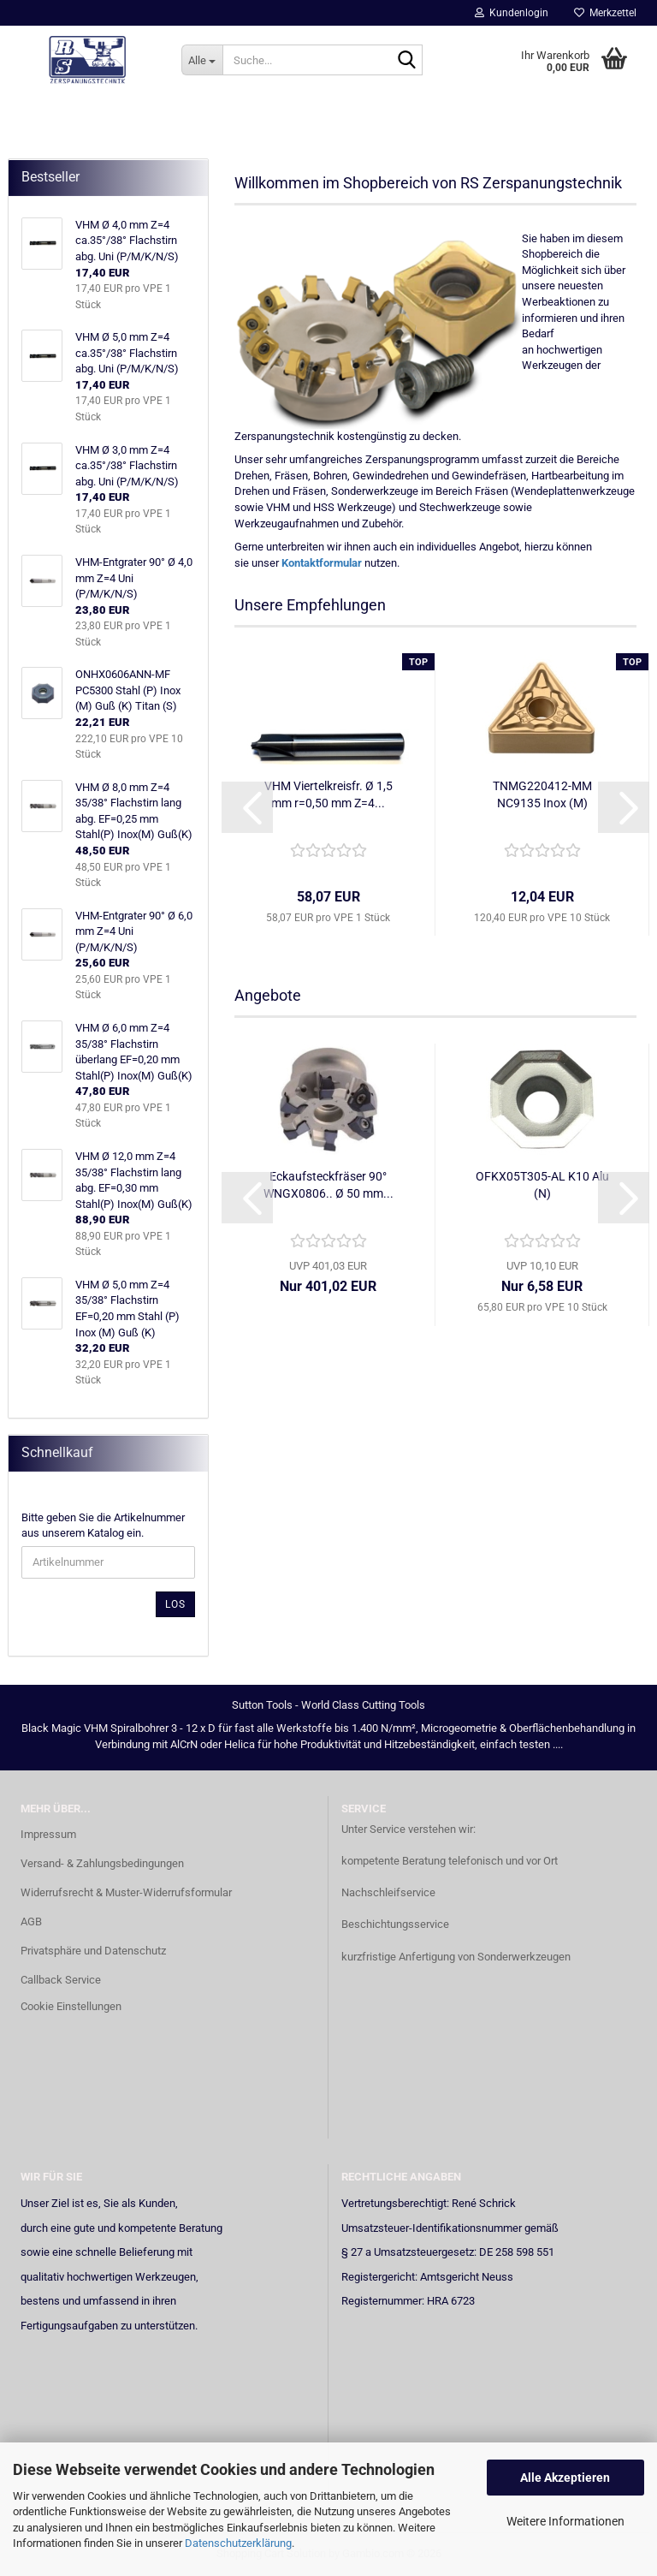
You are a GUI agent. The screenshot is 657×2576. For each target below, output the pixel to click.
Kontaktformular (321, 562)
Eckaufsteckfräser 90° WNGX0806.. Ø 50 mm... (328, 1184)
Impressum (48, 1834)
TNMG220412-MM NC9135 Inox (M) (542, 794)
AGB (31, 1921)
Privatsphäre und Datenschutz (93, 1950)
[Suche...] (201, 60)
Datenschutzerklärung (238, 2543)
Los (175, 1604)
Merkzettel (605, 13)
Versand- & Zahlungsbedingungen (102, 1863)
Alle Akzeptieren (565, 2477)
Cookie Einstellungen (71, 2006)
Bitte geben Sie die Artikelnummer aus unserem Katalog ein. (103, 1525)
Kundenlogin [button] (511, 13)
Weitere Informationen (565, 2521)
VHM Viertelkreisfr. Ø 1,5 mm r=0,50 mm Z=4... (328, 794)
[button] (247, 807)
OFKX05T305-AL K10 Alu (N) (542, 1184)
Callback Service (61, 1979)
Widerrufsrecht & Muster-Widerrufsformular (126, 1892)
